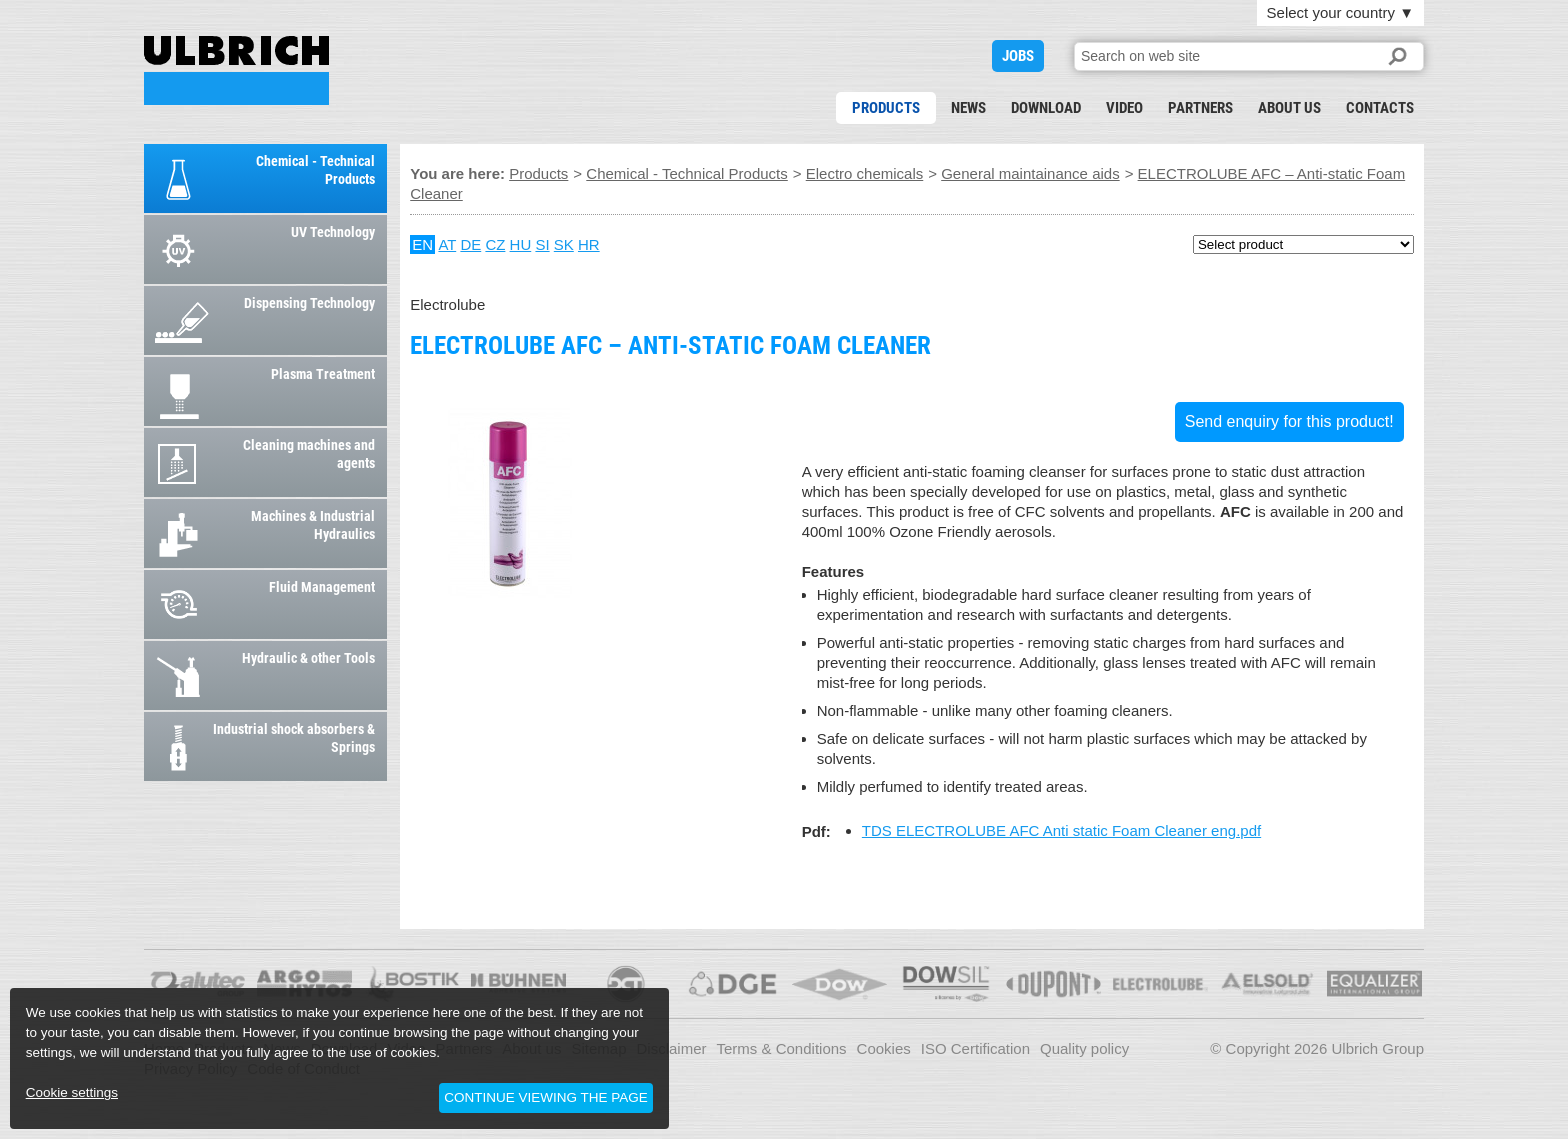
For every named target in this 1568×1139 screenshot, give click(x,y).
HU (521, 244)
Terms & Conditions (782, 1048)
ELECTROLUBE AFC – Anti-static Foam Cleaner (236, 70)
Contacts (1380, 108)
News (968, 108)
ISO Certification (975, 1048)
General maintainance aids (1030, 173)
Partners (1200, 108)
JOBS (1018, 56)
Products (886, 108)
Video (1124, 108)
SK (564, 244)
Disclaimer (672, 1048)
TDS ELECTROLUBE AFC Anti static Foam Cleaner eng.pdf (1061, 830)
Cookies (884, 1048)
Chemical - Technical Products (686, 173)
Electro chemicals (865, 173)
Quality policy (1084, 1048)
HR (589, 244)
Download (1046, 108)
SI (542, 244)
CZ (495, 244)
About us (1289, 108)
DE (470, 244)
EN (422, 244)
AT (447, 244)
